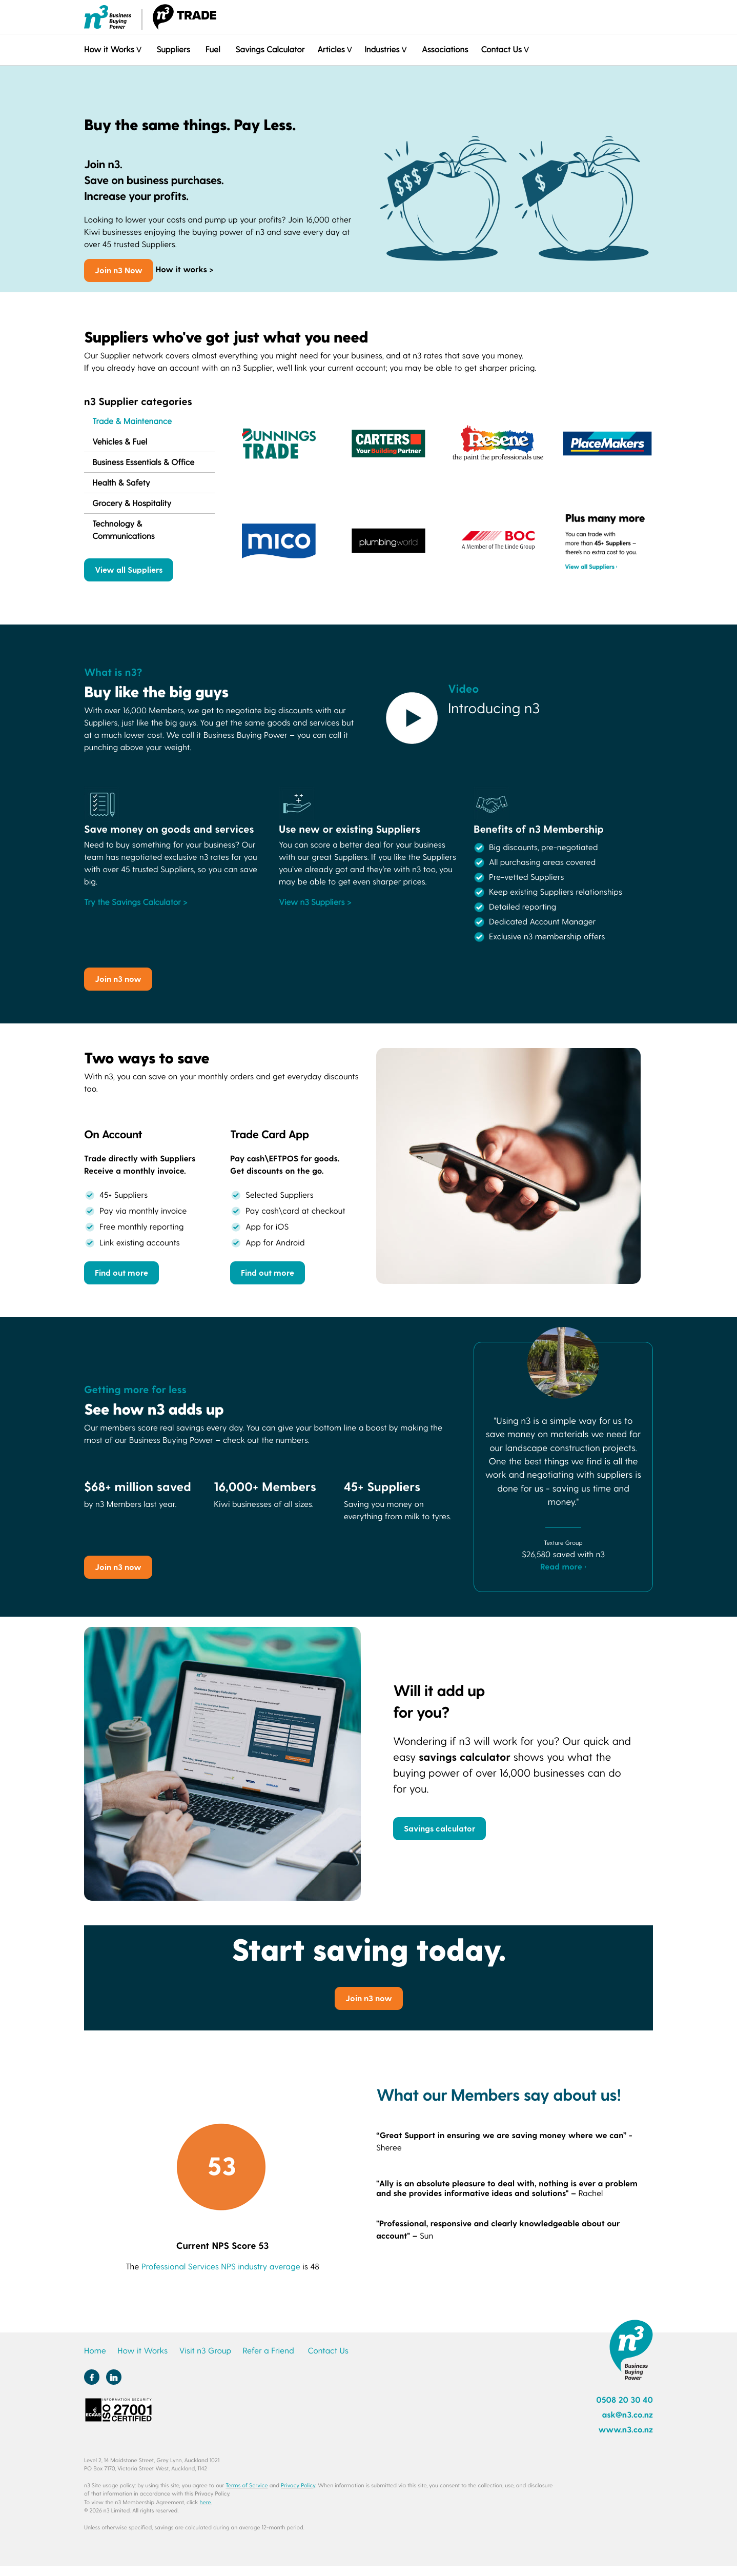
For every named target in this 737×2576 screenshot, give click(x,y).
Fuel (213, 49)
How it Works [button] (109, 49)
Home (95, 2351)
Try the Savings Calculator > (136, 902)
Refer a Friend (268, 2351)
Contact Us (328, 2351)
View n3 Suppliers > (315, 902)
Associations (445, 49)
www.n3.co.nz (625, 2429)
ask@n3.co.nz (627, 2415)
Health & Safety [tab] (121, 483)
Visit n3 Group (205, 2351)
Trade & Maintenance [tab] (132, 421)
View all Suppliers (128, 569)
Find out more (121, 1272)
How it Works (142, 2351)
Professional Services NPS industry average (220, 2266)
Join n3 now (118, 978)
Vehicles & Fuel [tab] (119, 442)
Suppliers (173, 49)
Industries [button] (381, 49)
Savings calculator (439, 1828)
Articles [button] (330, 49)
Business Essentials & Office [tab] (143, 462)
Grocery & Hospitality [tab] (131, 503)
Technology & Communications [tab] (123, 530)
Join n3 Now (118, 270)
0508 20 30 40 (624, 2400)
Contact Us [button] (501, 49)
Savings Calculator (269, 49)
